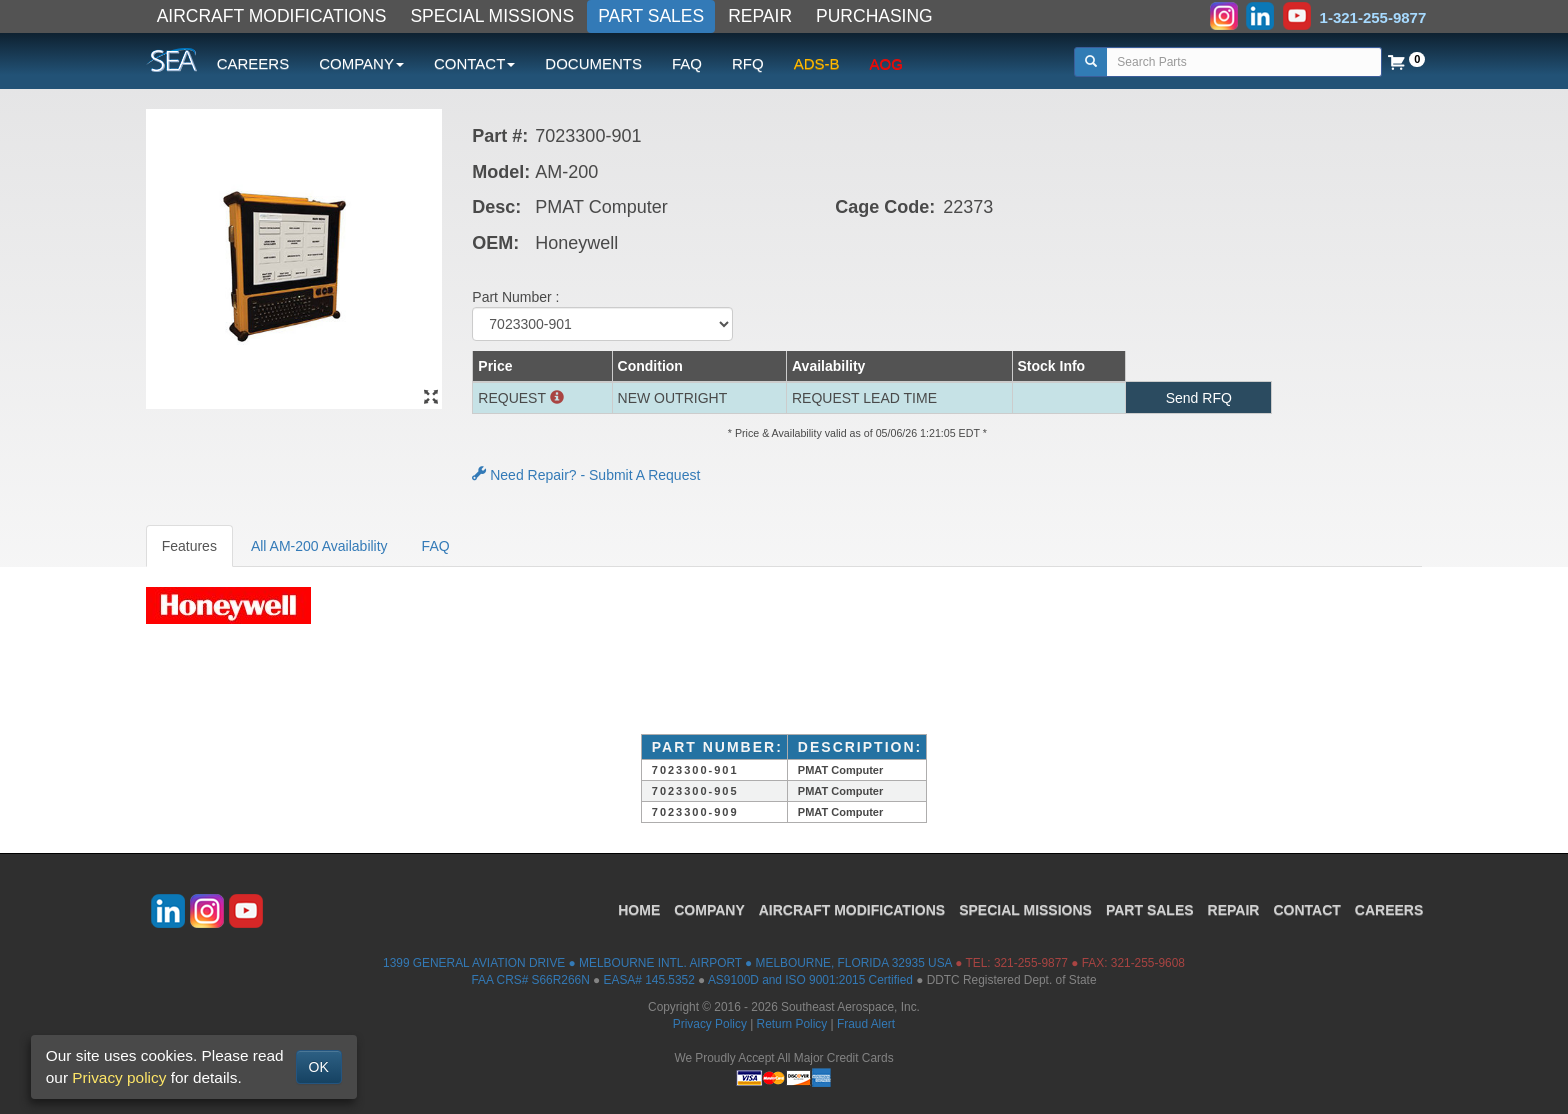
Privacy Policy (710, 1024)
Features (189, 546)
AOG (886, 63)
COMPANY (709, 910)
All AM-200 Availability (319, 546)
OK (319, 1067)
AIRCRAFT (852, 910)
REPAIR (760, 16)
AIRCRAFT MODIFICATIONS (272, 16)
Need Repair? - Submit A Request (586, 475)
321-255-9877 (1031, 963)
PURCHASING (874, 16)
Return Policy (792, 1024)
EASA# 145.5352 (649, 980)
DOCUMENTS (593, 63)
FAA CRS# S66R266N (530, 980)
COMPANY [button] (361, 63)
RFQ (748, 63)
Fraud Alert (866, 1024)
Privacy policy (119, 1077)
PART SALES (651, 16)
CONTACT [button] (474, 63)
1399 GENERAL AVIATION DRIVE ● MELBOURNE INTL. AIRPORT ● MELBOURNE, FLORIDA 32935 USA (667, 963)
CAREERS (253, 63)
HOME (639, 910)
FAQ (687, 63)
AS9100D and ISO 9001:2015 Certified (810, 980)
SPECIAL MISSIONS (492, 16)
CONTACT (1306, 910)
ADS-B (817, 63)
